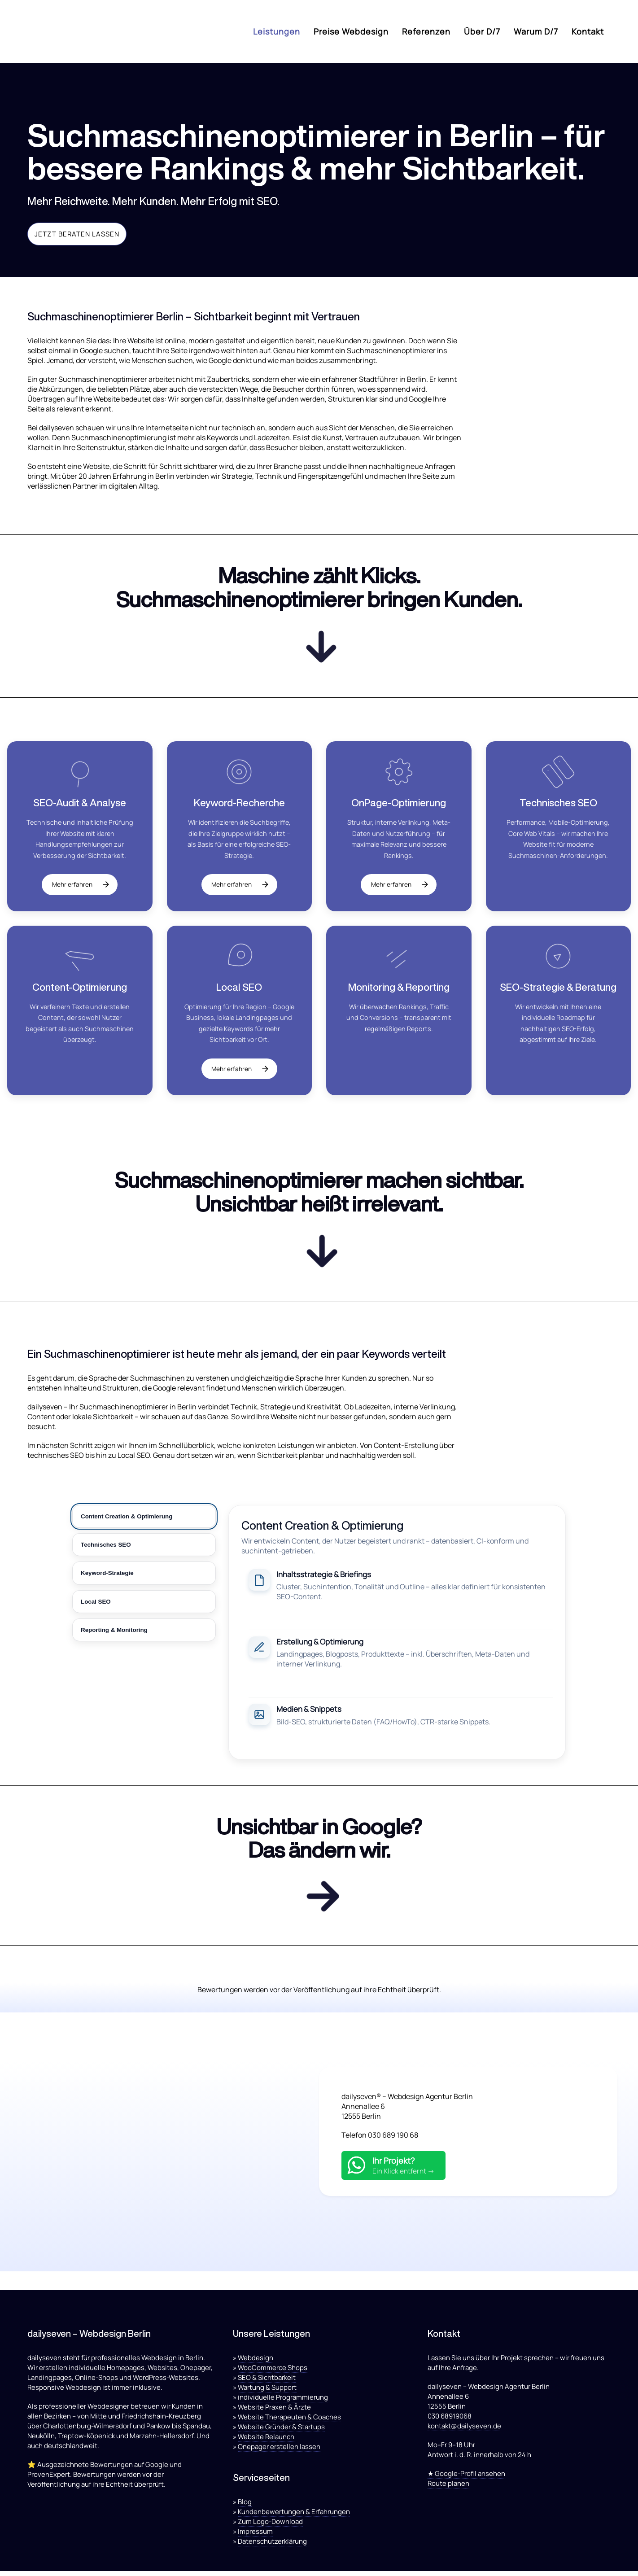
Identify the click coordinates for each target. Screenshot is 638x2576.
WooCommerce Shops (272, 2372)
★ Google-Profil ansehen (466, 2478)
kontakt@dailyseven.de (464, 2431)
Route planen (448, 2488)
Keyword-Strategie (107, 1575)
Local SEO (96, 1604)
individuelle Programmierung (283, 2402)
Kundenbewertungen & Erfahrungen (294, 2516)
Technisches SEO (106, 1547)
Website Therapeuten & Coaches (289, 2422)
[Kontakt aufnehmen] (319, 1901)
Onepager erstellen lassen (279, 2451)
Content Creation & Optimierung (126, 1518)
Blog (245, 2506)
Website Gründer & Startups (281, 2431)
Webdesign (255, 2362)
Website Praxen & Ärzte (274, 2412)
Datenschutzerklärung (272, 2546)
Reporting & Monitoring (114, 1632)
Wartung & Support (267, 2392)
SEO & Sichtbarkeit (267, 2382)
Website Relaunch (266, 2441)
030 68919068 (450, 2421)
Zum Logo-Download (270, 2526)
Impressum (255, 2536)
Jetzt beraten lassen (77, 234)
